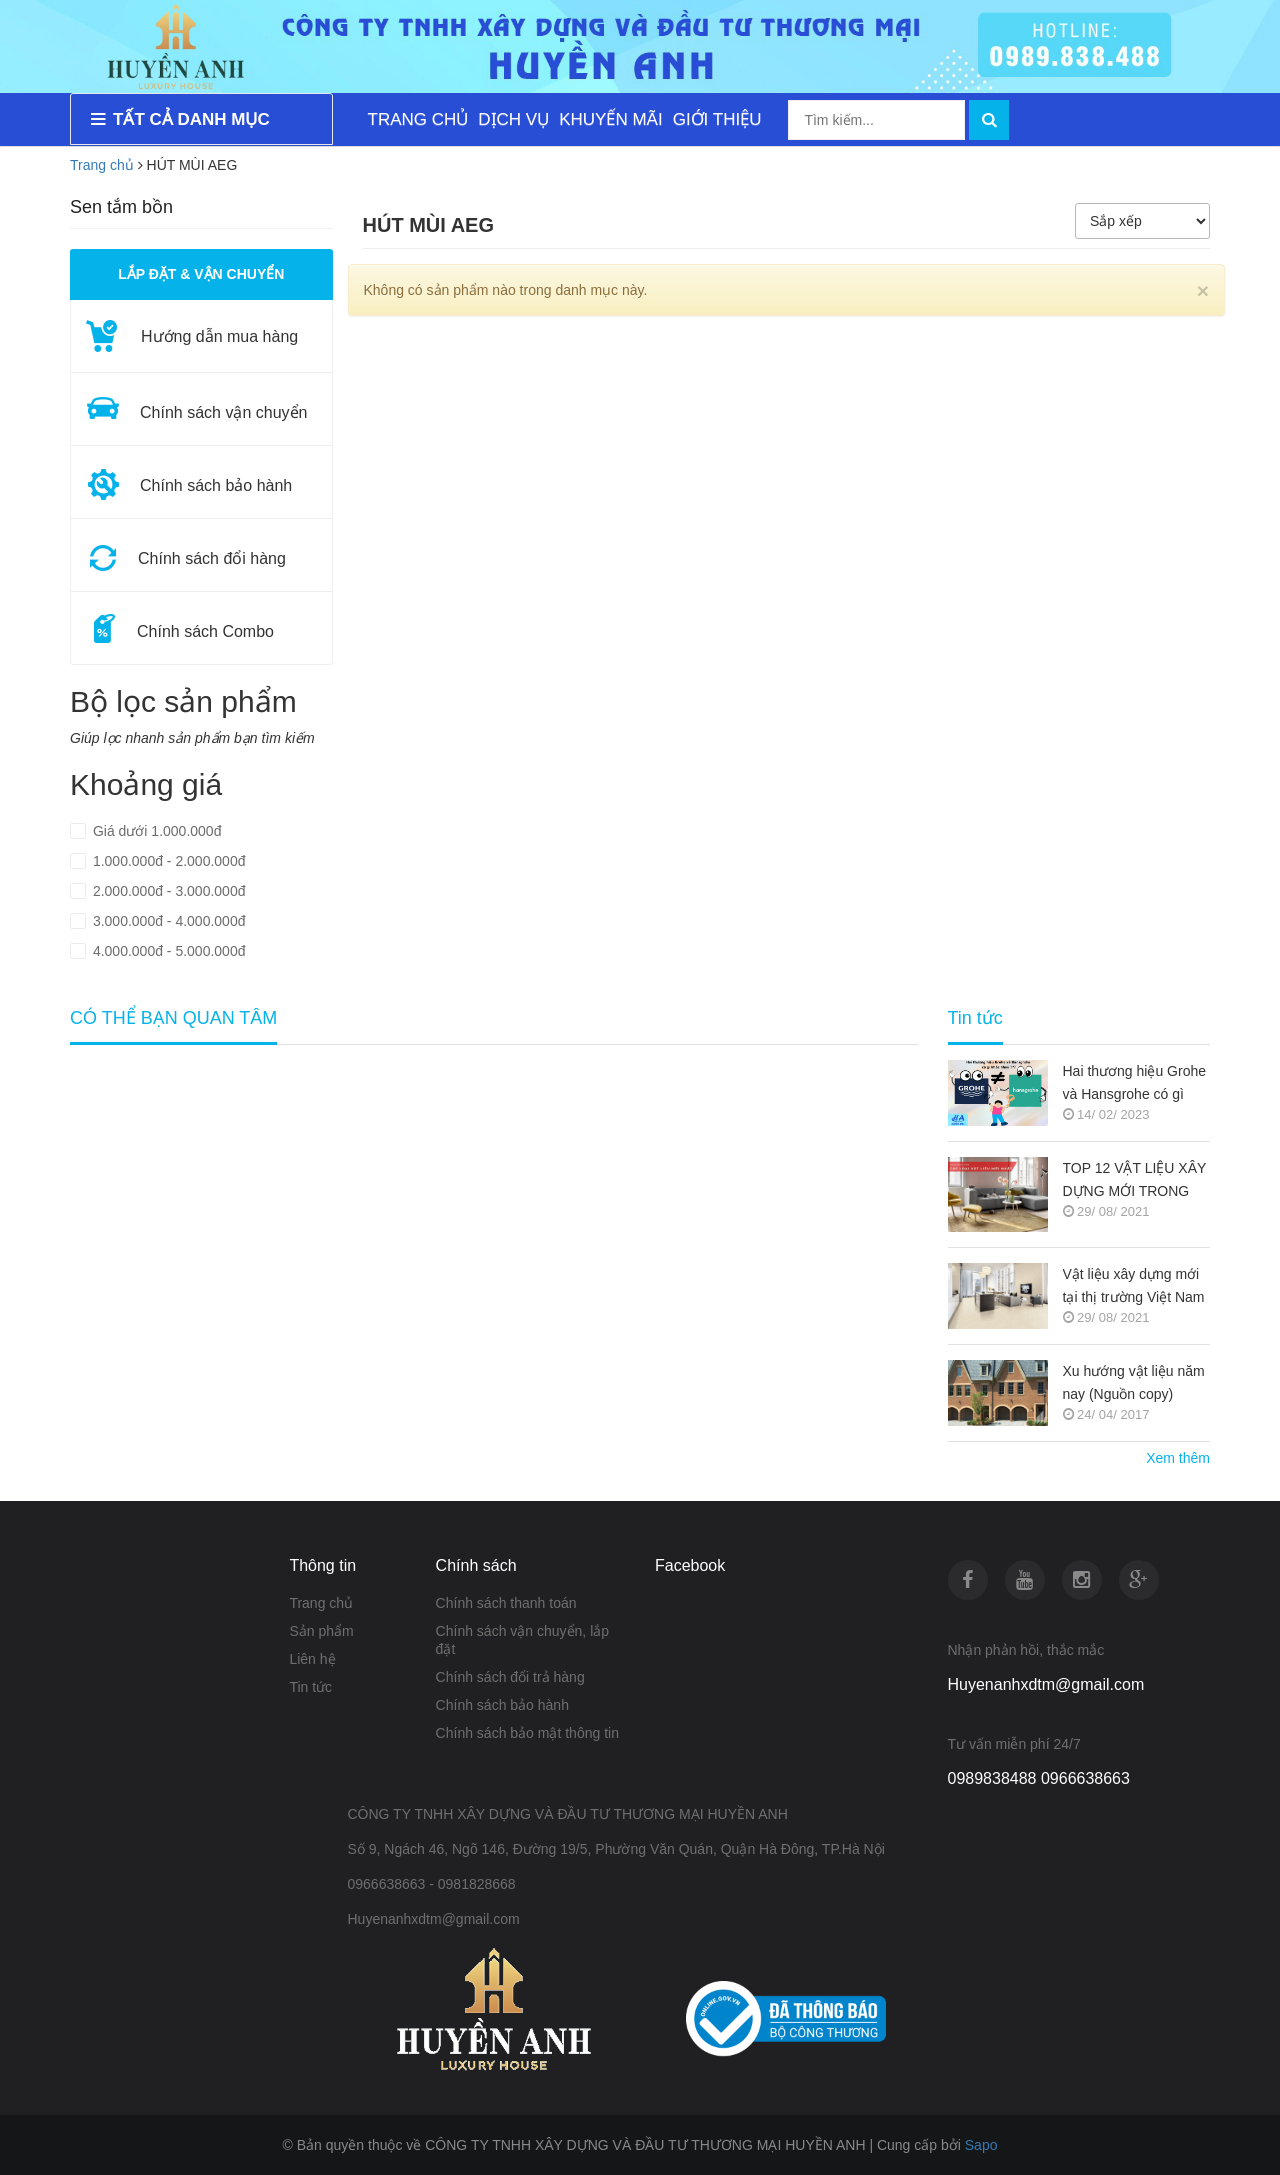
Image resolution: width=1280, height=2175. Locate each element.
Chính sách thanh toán (506, 1603)
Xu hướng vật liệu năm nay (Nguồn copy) (1134, 1382)
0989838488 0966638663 (1039, 1778)
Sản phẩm (321, 1631)
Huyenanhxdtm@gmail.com (1046, 1684)
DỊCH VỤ (513, 119)
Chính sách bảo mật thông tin (527, 1733)
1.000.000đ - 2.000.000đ (167, 861)
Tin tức (310, 1687)
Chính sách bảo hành (502, 1705)
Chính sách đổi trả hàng (510, 1677)
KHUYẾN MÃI (610, 119)
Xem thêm (1178, 1458)
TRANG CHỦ (418, 119)
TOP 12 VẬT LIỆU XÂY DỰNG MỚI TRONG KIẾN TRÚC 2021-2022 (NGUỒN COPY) (1135, 1181)
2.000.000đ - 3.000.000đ (167, 891)
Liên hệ (312, 1659)
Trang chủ (321, 1603)
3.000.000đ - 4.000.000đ (167, 921)
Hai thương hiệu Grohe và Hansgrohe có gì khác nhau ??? (1135, 1084)
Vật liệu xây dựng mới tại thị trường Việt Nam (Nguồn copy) (1134, 1287)
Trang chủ (102, 165)
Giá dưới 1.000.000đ (155, 831)
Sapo (981, 2145)
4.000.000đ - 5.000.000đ (167, 951)
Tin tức (975, 1018)
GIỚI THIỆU (717, 119)
